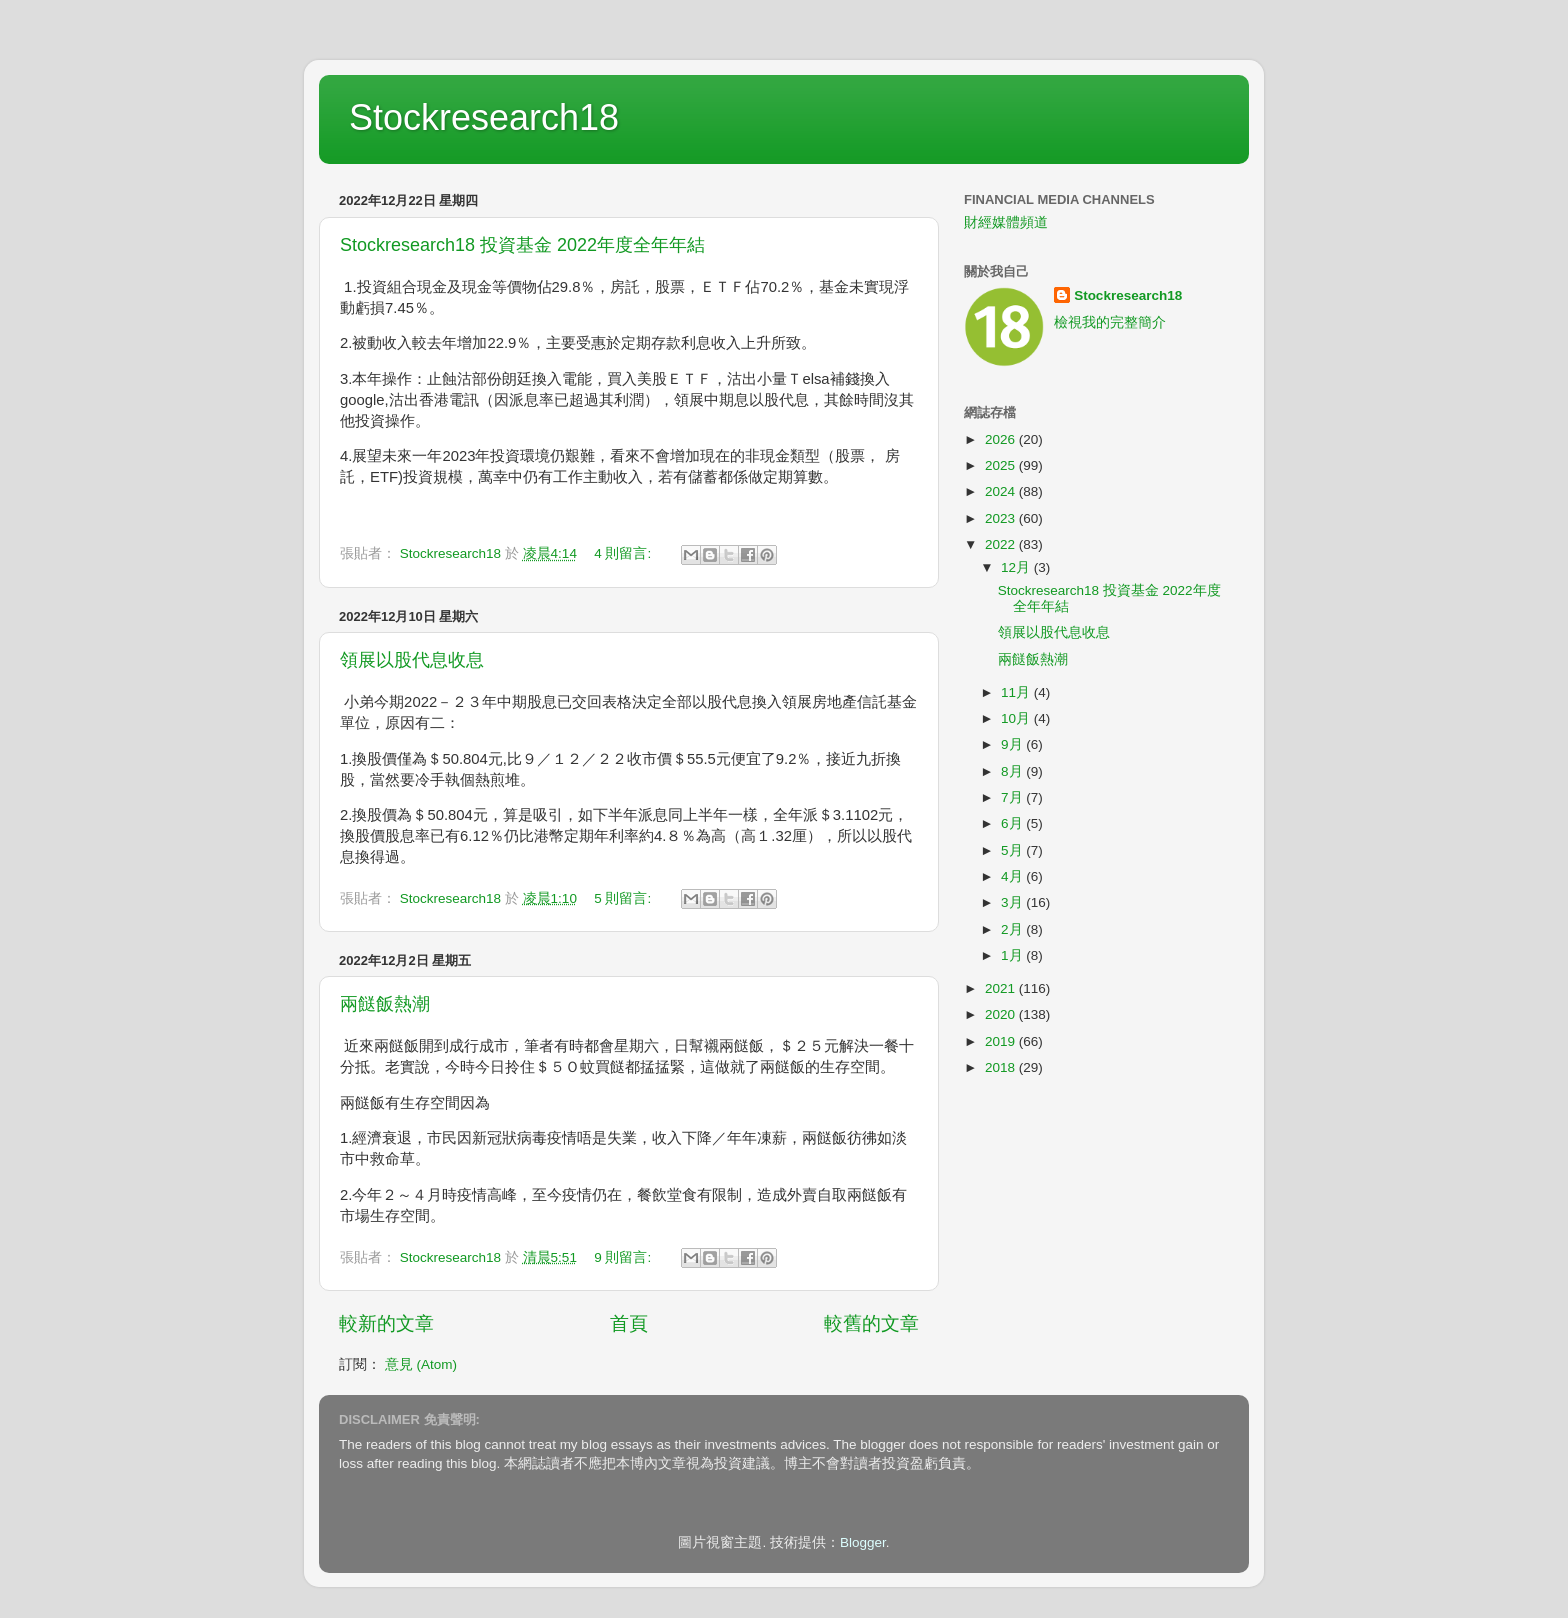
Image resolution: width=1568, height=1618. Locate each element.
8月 (1013, 771)
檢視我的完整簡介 (1110, 322)
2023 (1002, 518)
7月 (1013, 797)
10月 (1017, 718)
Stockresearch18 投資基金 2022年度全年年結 (522, 245)
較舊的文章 (871, 1323)
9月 (1013, 744)
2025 (1002, 465)
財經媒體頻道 (1006, 222)
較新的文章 (386, 1323)
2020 (1002, 1014)
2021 (1002, 988)
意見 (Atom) (421, 1364)
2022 (1002, 544)
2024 (1002, 491)
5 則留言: (624, 898)
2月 (1013, 929)
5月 (1013, 850)
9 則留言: (624, 1257)
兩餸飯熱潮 (385, 1004)
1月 (1013, 955)
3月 (1013, 902)
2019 (1002, 1041)
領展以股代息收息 (412, 660)
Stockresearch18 (484, 117)
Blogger (863, 1542)
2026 (1002, 439)
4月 (1013, 876)
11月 (1017, 692)
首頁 (629, 1323)
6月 (1013, 823)
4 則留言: (624, 553)
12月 (1017, 567)
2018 (1002, 1067)
